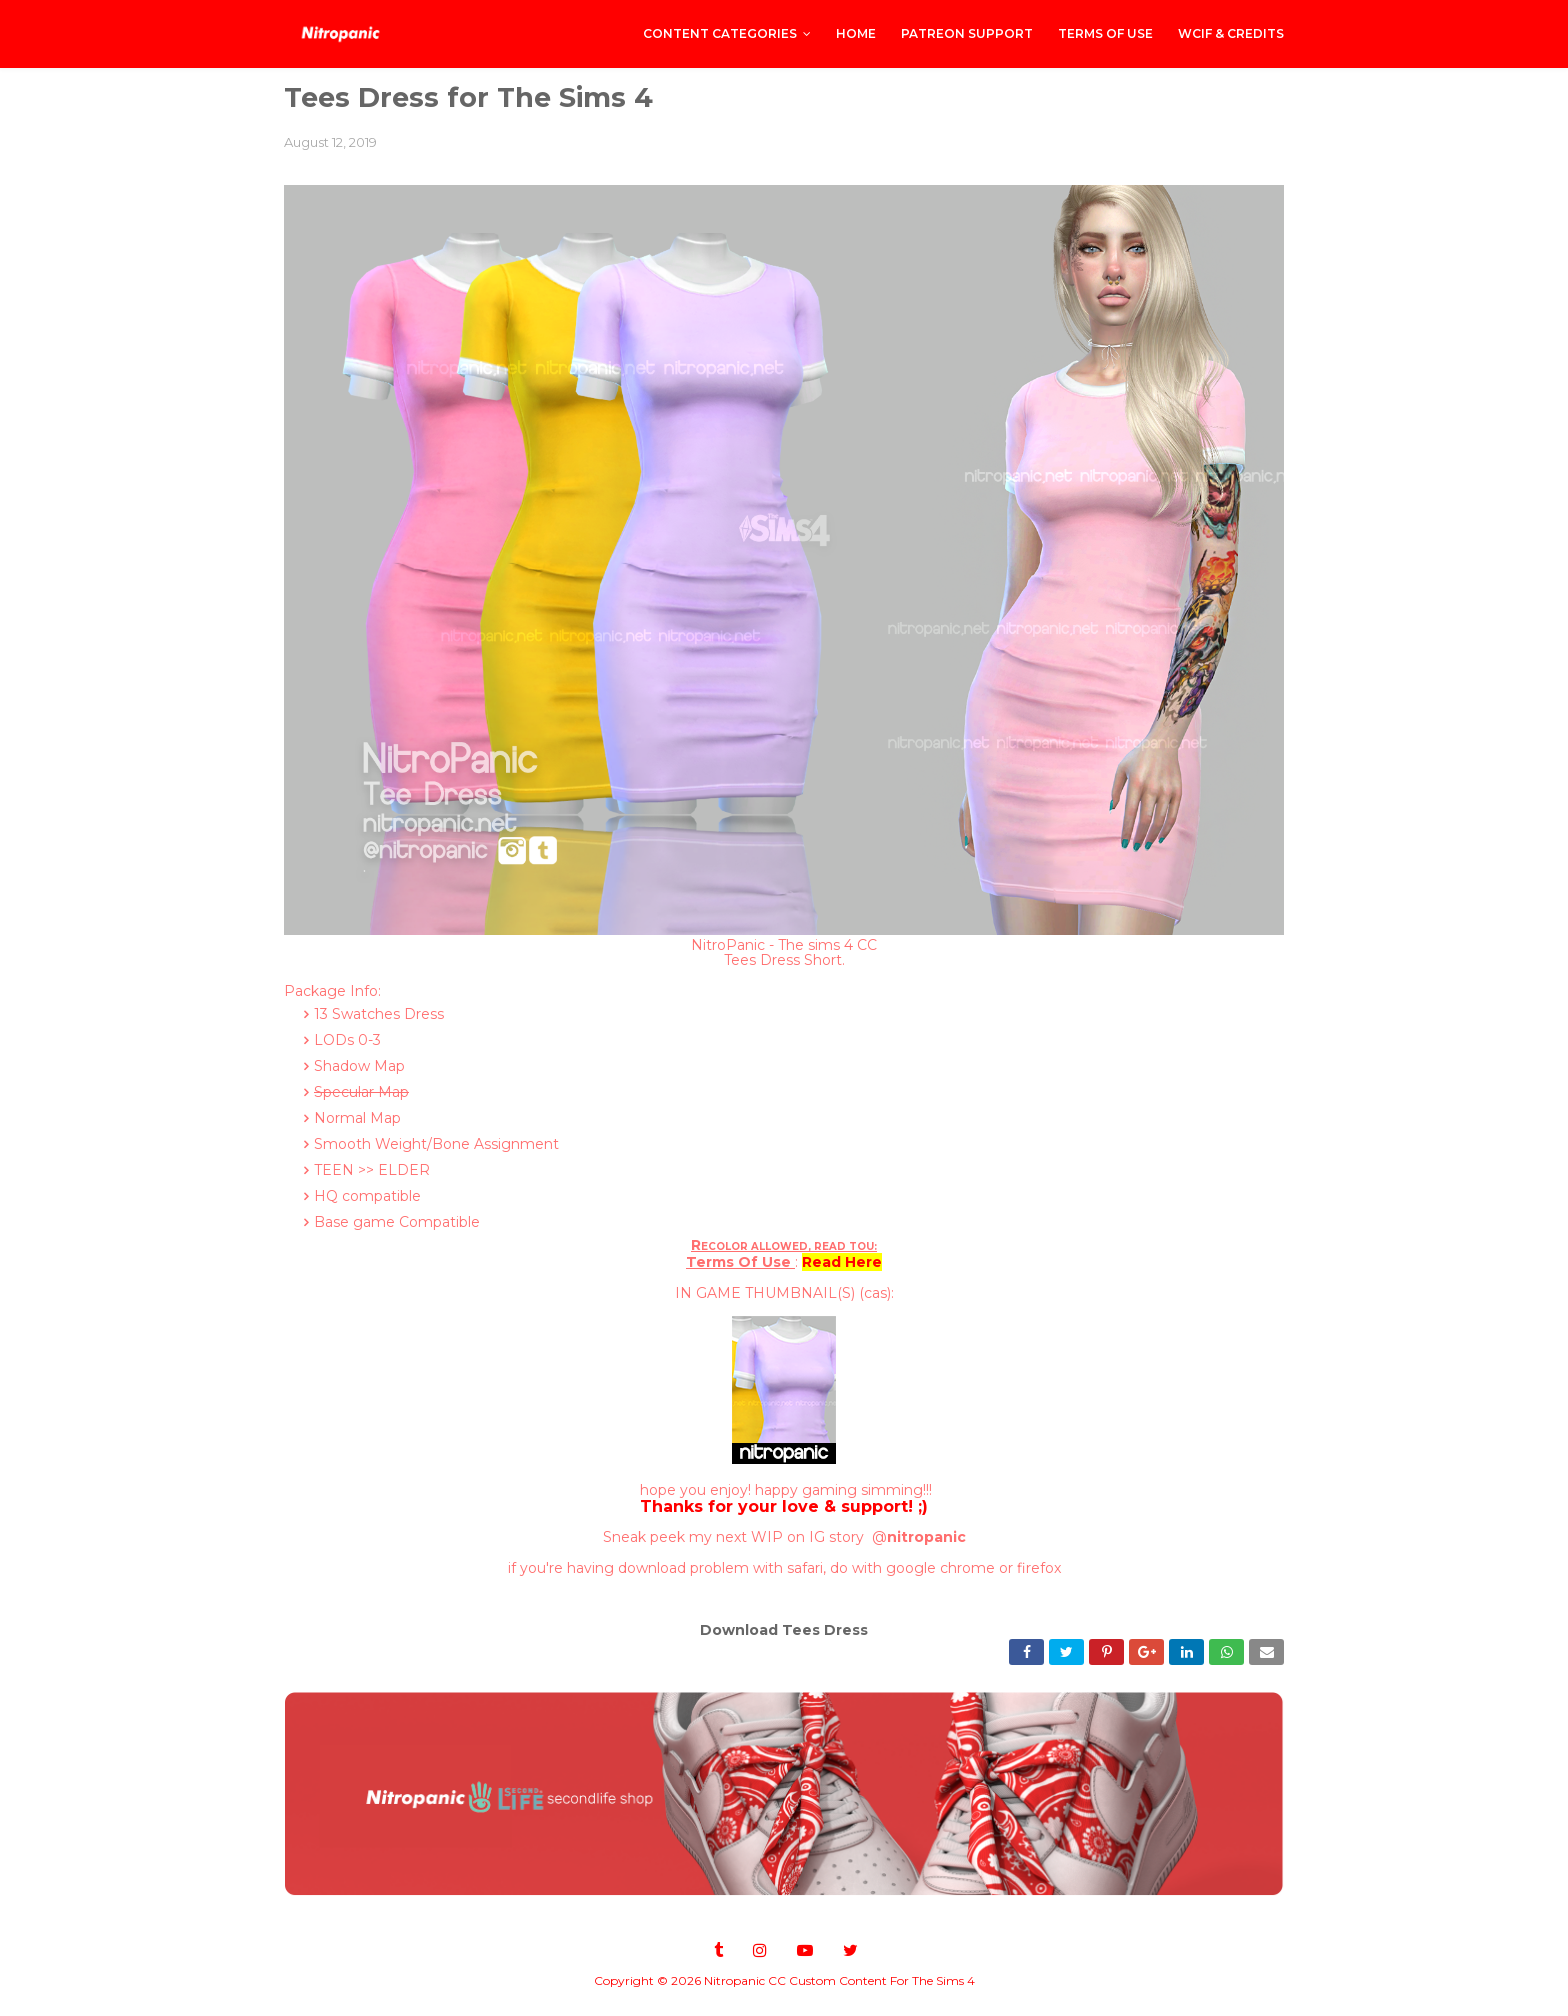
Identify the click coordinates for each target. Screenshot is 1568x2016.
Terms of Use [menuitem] (1105, 33)
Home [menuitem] (856, 33)
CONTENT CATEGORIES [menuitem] (720, 33)
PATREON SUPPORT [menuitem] (967, 33)
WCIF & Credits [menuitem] (1231, 33)
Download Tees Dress (784, 1630)
